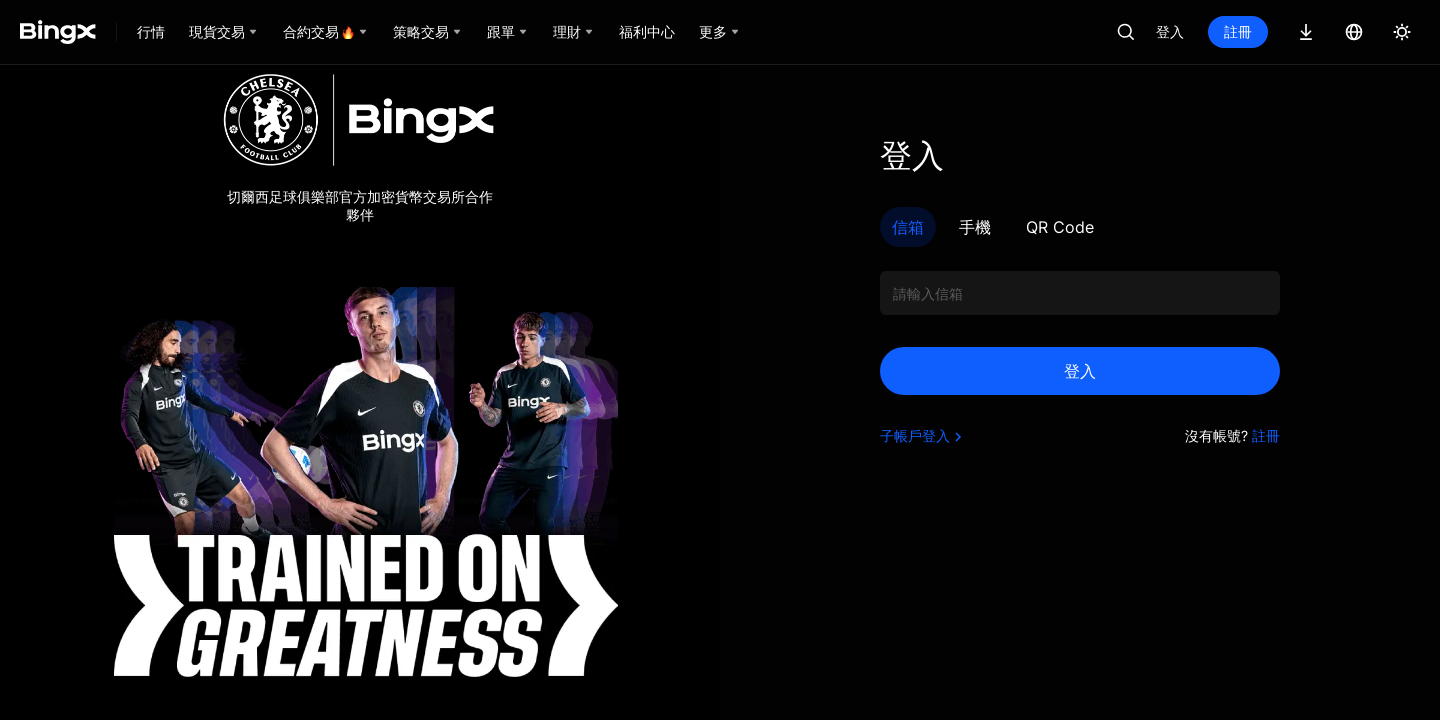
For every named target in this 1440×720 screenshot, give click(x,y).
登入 (1170, 31)
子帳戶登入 (923, 436)
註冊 (1238, 31)
